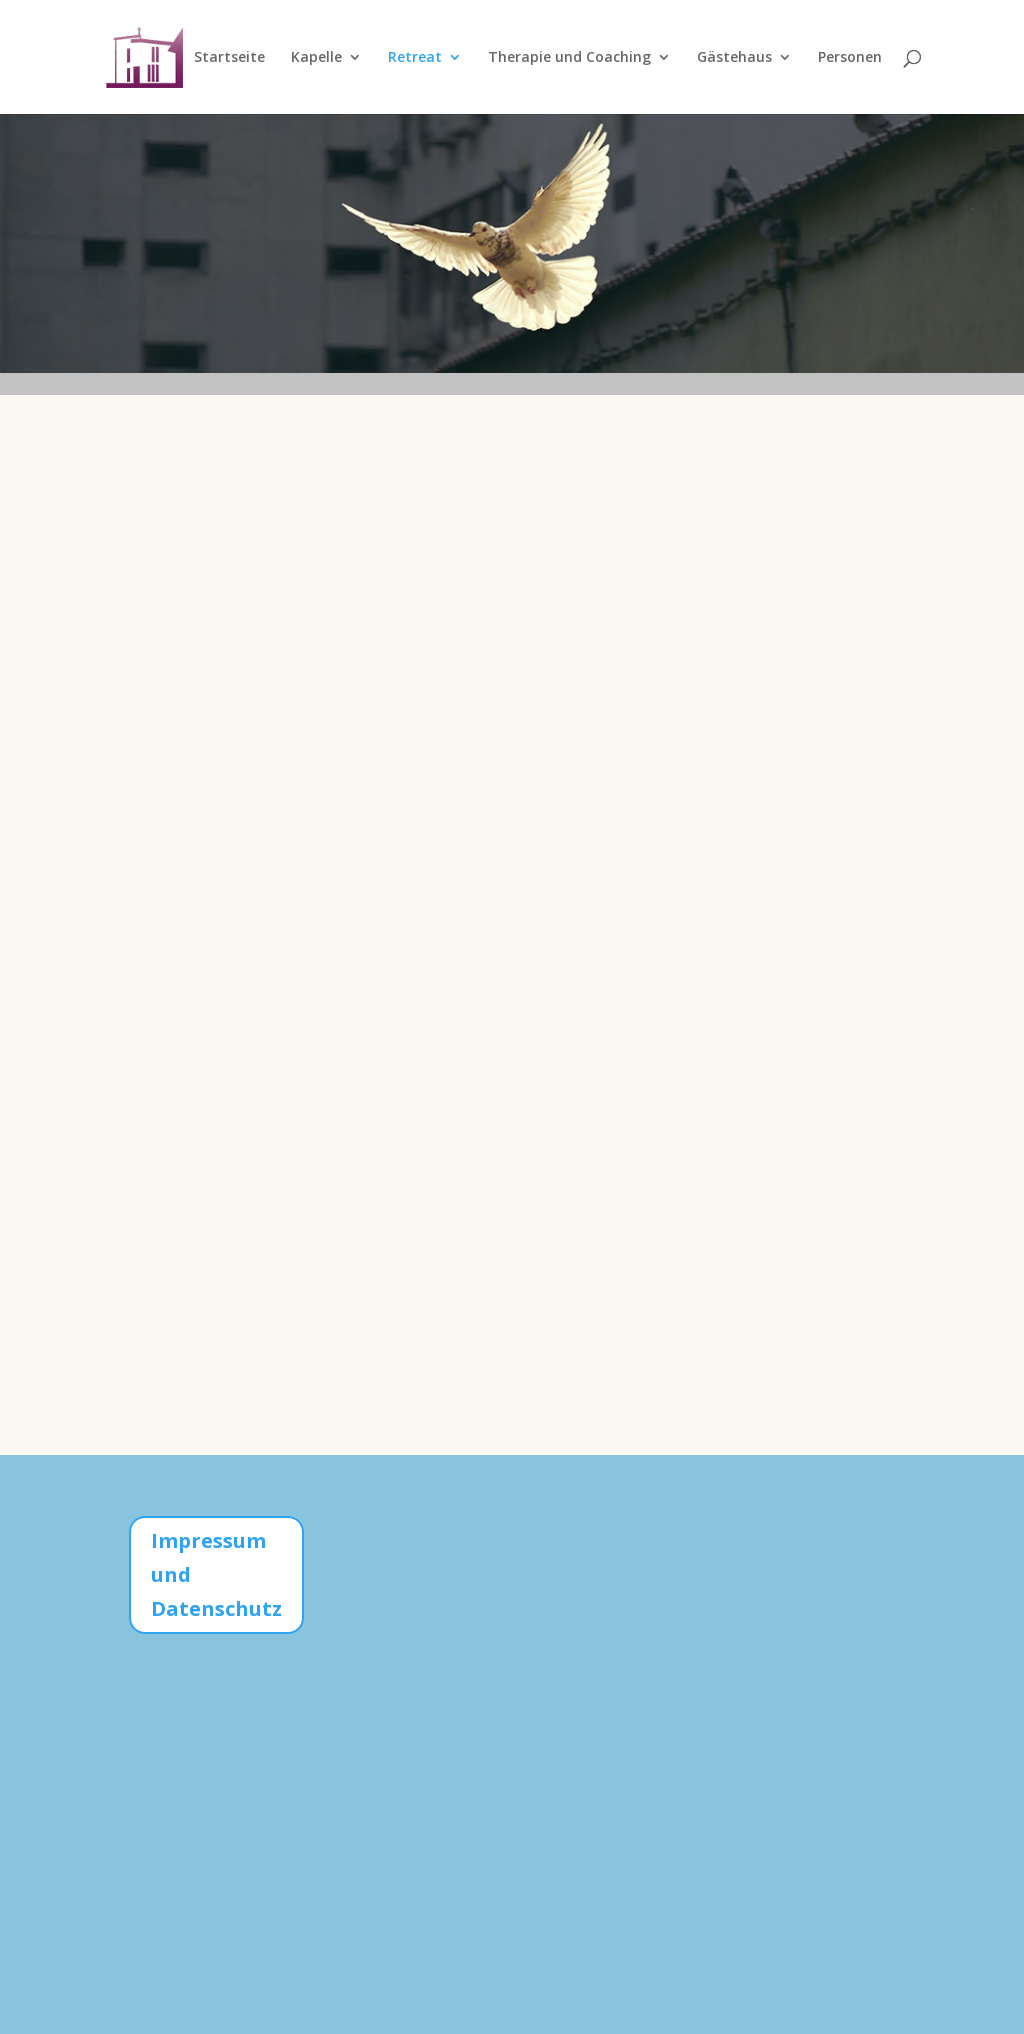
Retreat (415, 58)
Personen (850, 58)
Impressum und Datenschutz (216, 1574)
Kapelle (316, 58)
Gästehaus (734, 58)
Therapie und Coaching (569, 58)
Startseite (229, 58)
